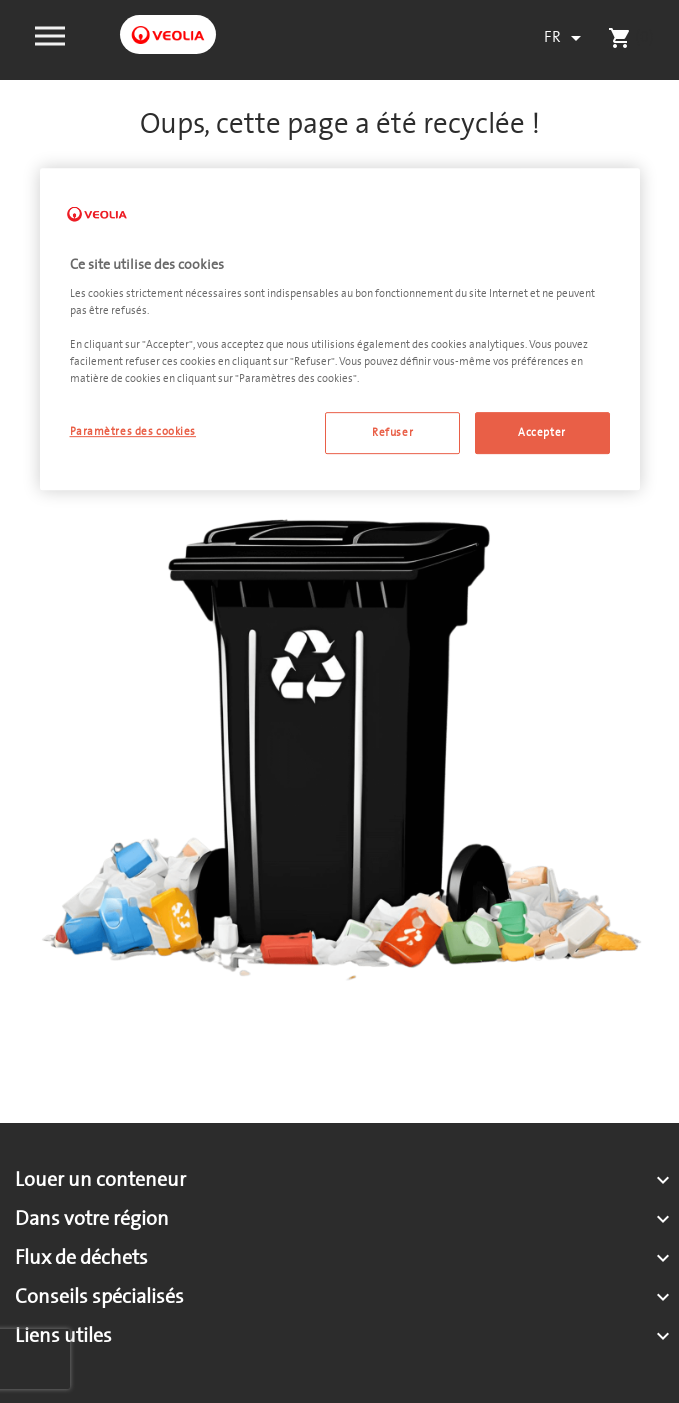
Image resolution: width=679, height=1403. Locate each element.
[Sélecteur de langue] (566, 38)
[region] (340, 330)
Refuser (392, 433)
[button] (50, 34)
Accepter (542, 433)
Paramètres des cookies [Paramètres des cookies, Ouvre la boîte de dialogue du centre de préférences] (133, 432)
